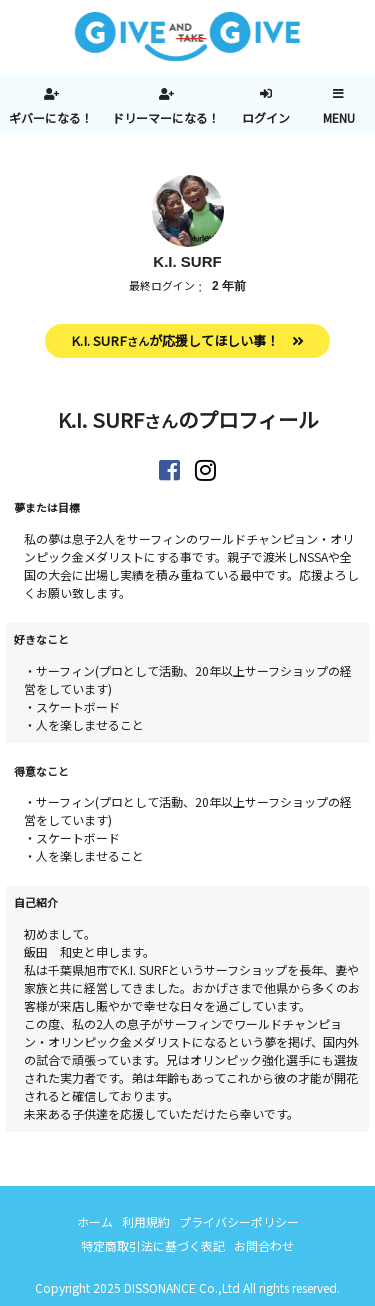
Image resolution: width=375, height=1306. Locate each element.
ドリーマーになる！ (166, 117)
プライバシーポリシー (239, 1221)
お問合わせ (264, 1245)
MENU (339, 117)
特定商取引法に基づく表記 (153, 1245)
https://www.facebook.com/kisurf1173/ (169, 470)
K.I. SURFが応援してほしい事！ (175, 340)
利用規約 (146, 1221)
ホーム (95, 1221)
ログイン (266, 117)
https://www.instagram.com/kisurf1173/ (205, 470)
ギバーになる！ (51, 117)
